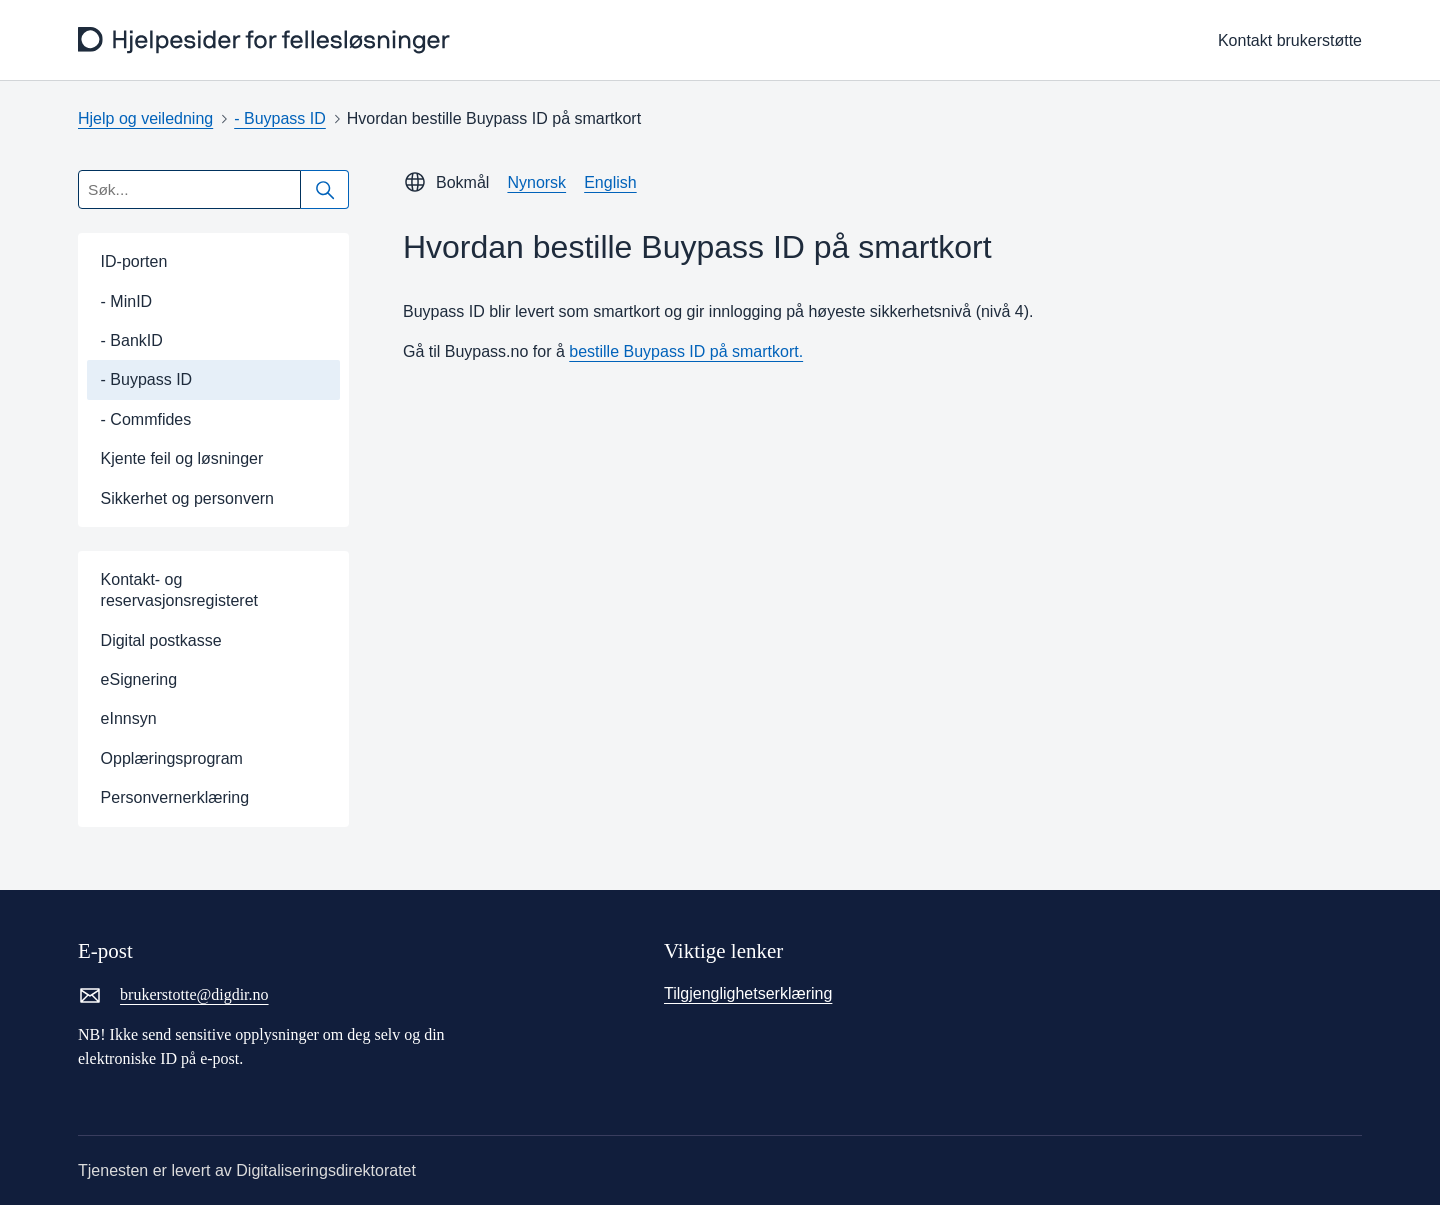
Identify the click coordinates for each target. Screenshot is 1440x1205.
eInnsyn (129, 718)
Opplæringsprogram (172, 758)
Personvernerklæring (175, 797)
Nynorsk (536, 182)
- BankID (132, 340)
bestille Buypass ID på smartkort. (686, 351)
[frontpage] (266, 40)
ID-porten (134, 261)
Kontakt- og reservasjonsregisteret (179, 590)
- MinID (127, 301)
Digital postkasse (161, 640)
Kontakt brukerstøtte (1290, 40)
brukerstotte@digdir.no (173, 995)
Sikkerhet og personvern (187, 498)
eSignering (139, 679)
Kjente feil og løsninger (182, 458)
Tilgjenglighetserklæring (748, 993)
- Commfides (146, 419)
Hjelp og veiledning (145, 118)
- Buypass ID (280, 118)
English (610, 182)
